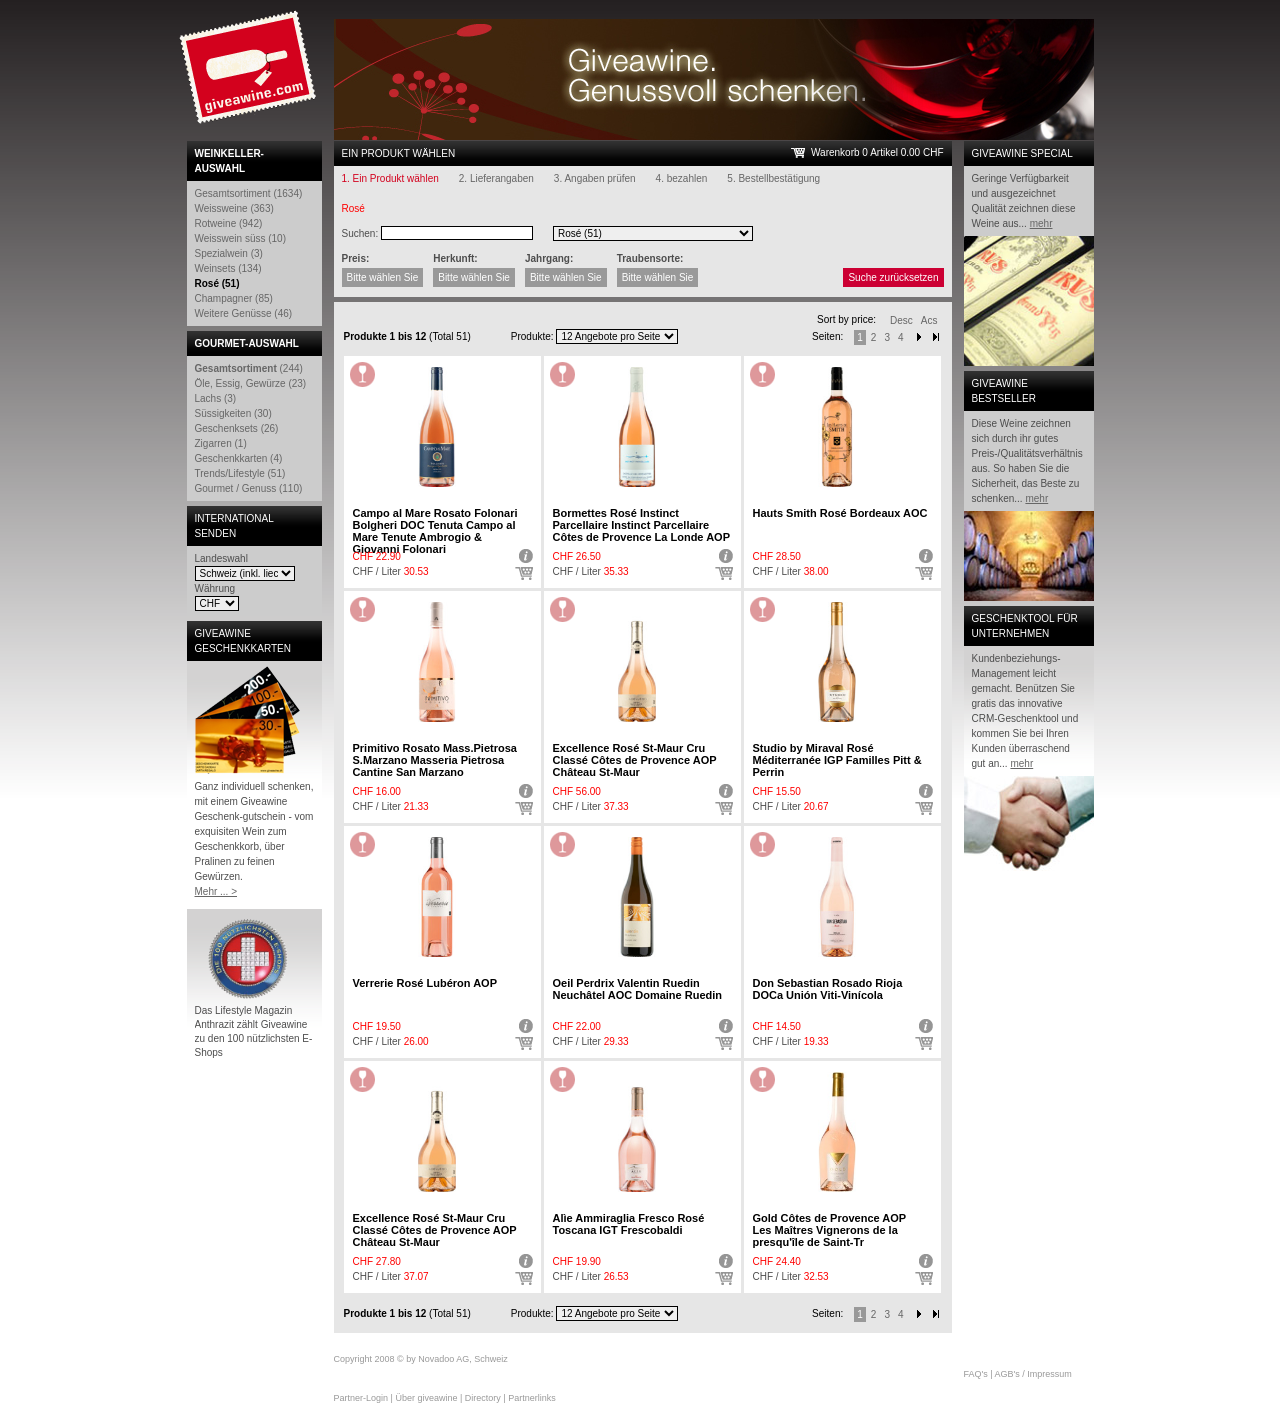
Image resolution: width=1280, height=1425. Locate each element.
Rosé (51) (217, 283)
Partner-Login (361, 1398)
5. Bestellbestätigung (773, 178)
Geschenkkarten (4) (239, 458)
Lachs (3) (216, 398)
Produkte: (532, 336)
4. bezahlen (682, 178)
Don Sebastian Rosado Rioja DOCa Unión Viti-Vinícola (828, 989)
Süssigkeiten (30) (233, 413)
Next (919, 337)
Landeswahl (221, 558)
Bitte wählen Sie (383, 277)
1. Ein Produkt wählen (390, 178)
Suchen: (360, 233)
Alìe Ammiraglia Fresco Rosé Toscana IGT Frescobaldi (629, 1224)
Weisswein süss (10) (241, 238)
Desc (901, 320)
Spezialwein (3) (229, 253)
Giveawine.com (250, 75)
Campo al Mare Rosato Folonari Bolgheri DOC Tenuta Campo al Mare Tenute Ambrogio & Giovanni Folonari (435, 531)
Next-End (936, 337)
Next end (936, 1314)
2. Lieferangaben (496, 178)
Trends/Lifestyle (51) (240, 473)
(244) (249, 368)
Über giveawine (426, 1398)
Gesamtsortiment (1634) (249, 193)
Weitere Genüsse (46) (244, 313)
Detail (524, 556)
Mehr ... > (216, 891)
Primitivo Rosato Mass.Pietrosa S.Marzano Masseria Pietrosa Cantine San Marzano (435, 760)
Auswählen (524, 574)
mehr (1041, 223)
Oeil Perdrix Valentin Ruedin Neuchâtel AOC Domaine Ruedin (638, 989)
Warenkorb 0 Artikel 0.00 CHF (877, 152)
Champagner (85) (234, 298)
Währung (215, 588)
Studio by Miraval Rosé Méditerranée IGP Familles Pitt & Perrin (837, 760)
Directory (483, 1398)
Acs (929, 320)
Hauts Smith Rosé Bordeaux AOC (840, 513)
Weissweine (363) (234, 208)
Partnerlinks (532, 1398)
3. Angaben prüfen (595, 178)
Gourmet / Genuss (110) (249, 488)
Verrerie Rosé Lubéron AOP (425, 983)
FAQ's (976, 1374)
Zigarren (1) (221, 443)
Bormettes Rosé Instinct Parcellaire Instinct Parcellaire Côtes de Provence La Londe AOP (641, 525)
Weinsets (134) (228, 268)
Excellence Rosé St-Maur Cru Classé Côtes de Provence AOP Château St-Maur (635, 760)
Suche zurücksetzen (893, 277)
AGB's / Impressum (1033, 1374)
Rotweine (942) (229, 223)
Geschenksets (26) (237, 428)
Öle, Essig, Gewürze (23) (251, 383)
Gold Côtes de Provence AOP (830, 1230)
